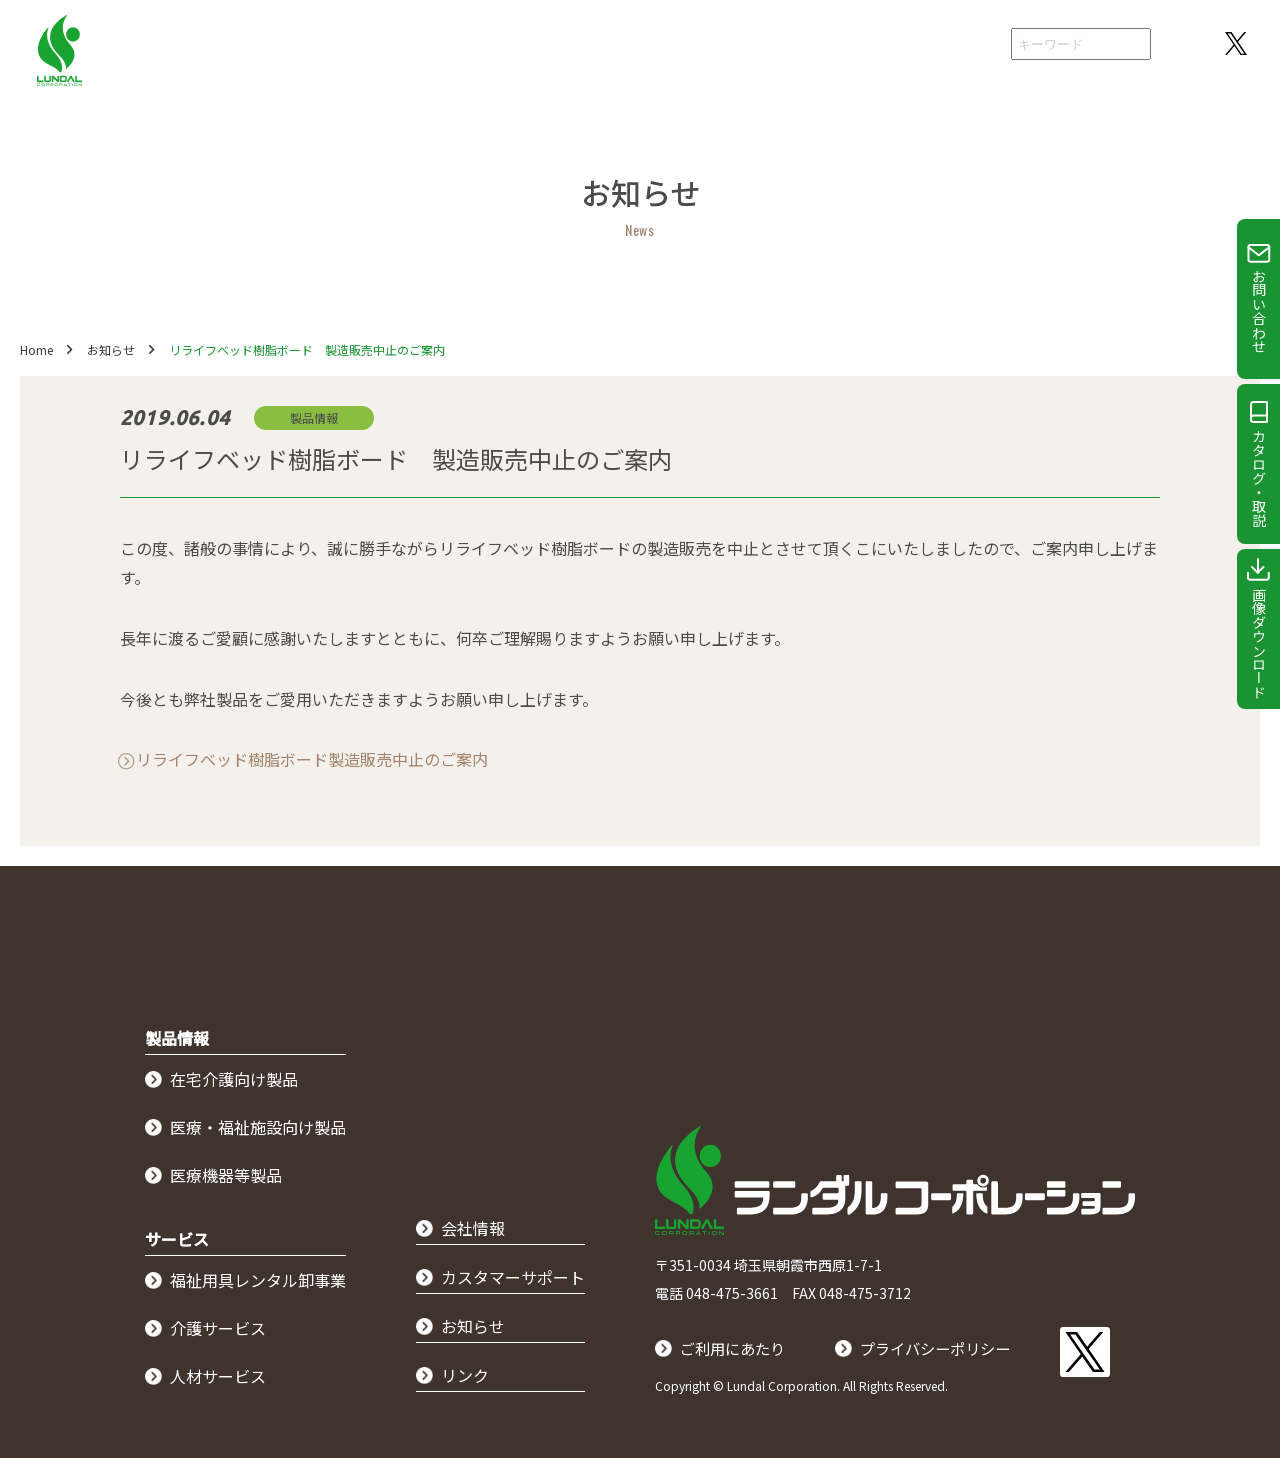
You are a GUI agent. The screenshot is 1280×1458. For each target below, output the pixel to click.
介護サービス (218, 1328)
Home (36, 349)
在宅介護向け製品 (234, 1079)
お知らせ (111, 349)
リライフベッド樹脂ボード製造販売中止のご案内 (312, 759)
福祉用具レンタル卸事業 (258, 1280)
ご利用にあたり (736, 1348)
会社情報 (954, 45)
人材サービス (218, 1376)
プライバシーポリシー (947, 1348)
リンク (465, 1375)
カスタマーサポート (513, 1277)
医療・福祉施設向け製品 (258, 1127)
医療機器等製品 (226, 1175)
